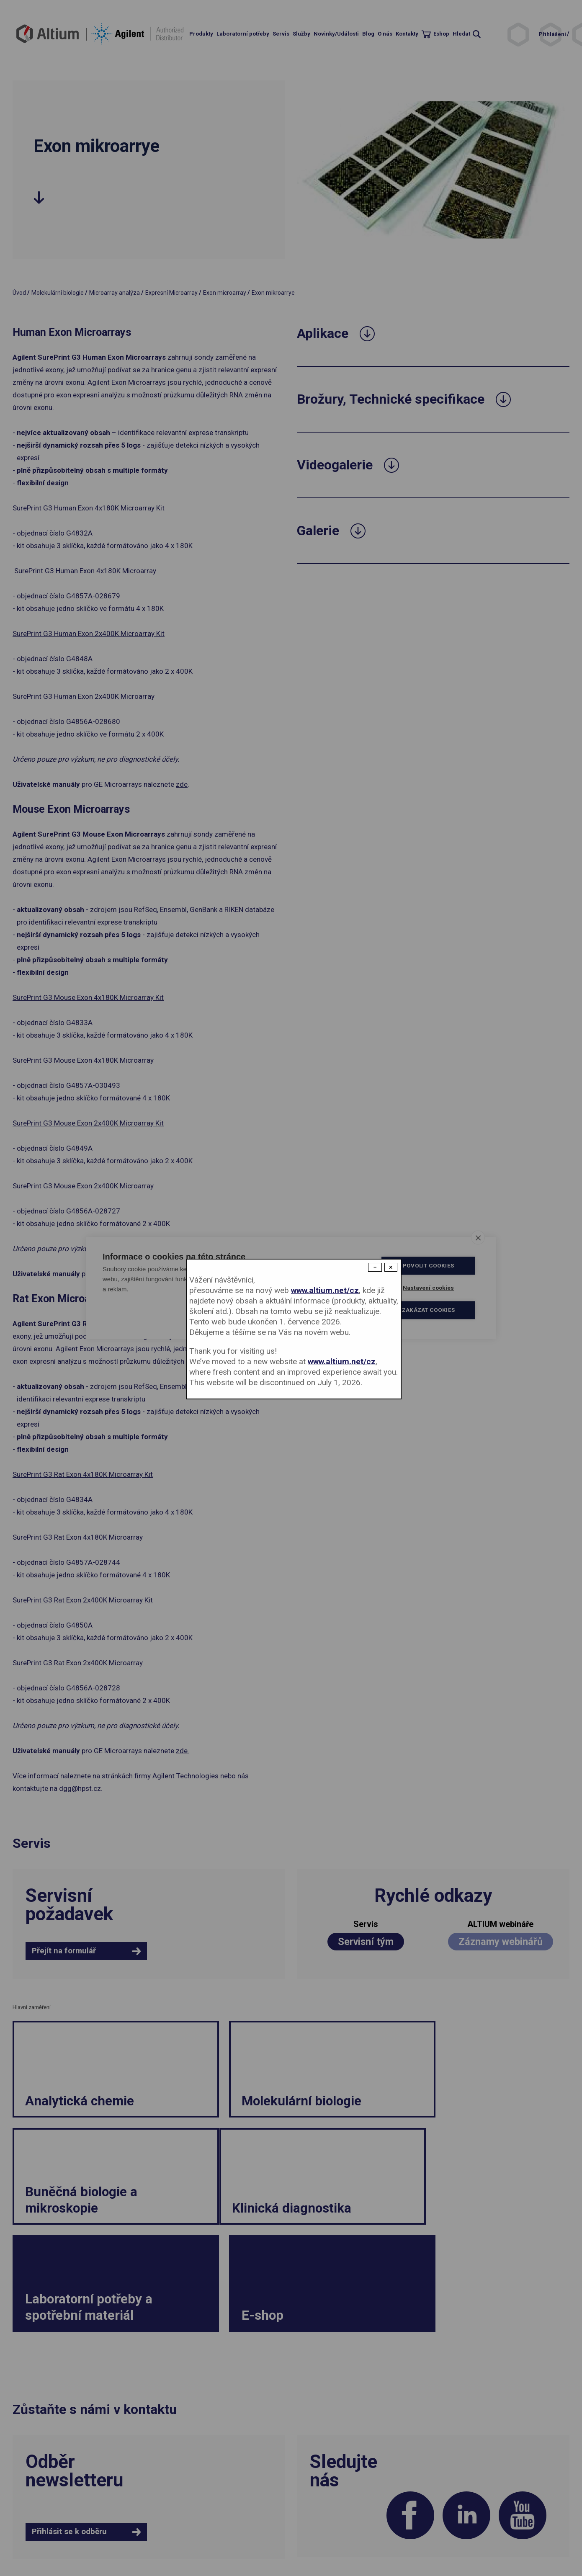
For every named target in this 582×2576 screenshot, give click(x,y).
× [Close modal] (391, 1267)
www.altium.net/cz (325, 1290)
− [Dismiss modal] (375, 1267)
